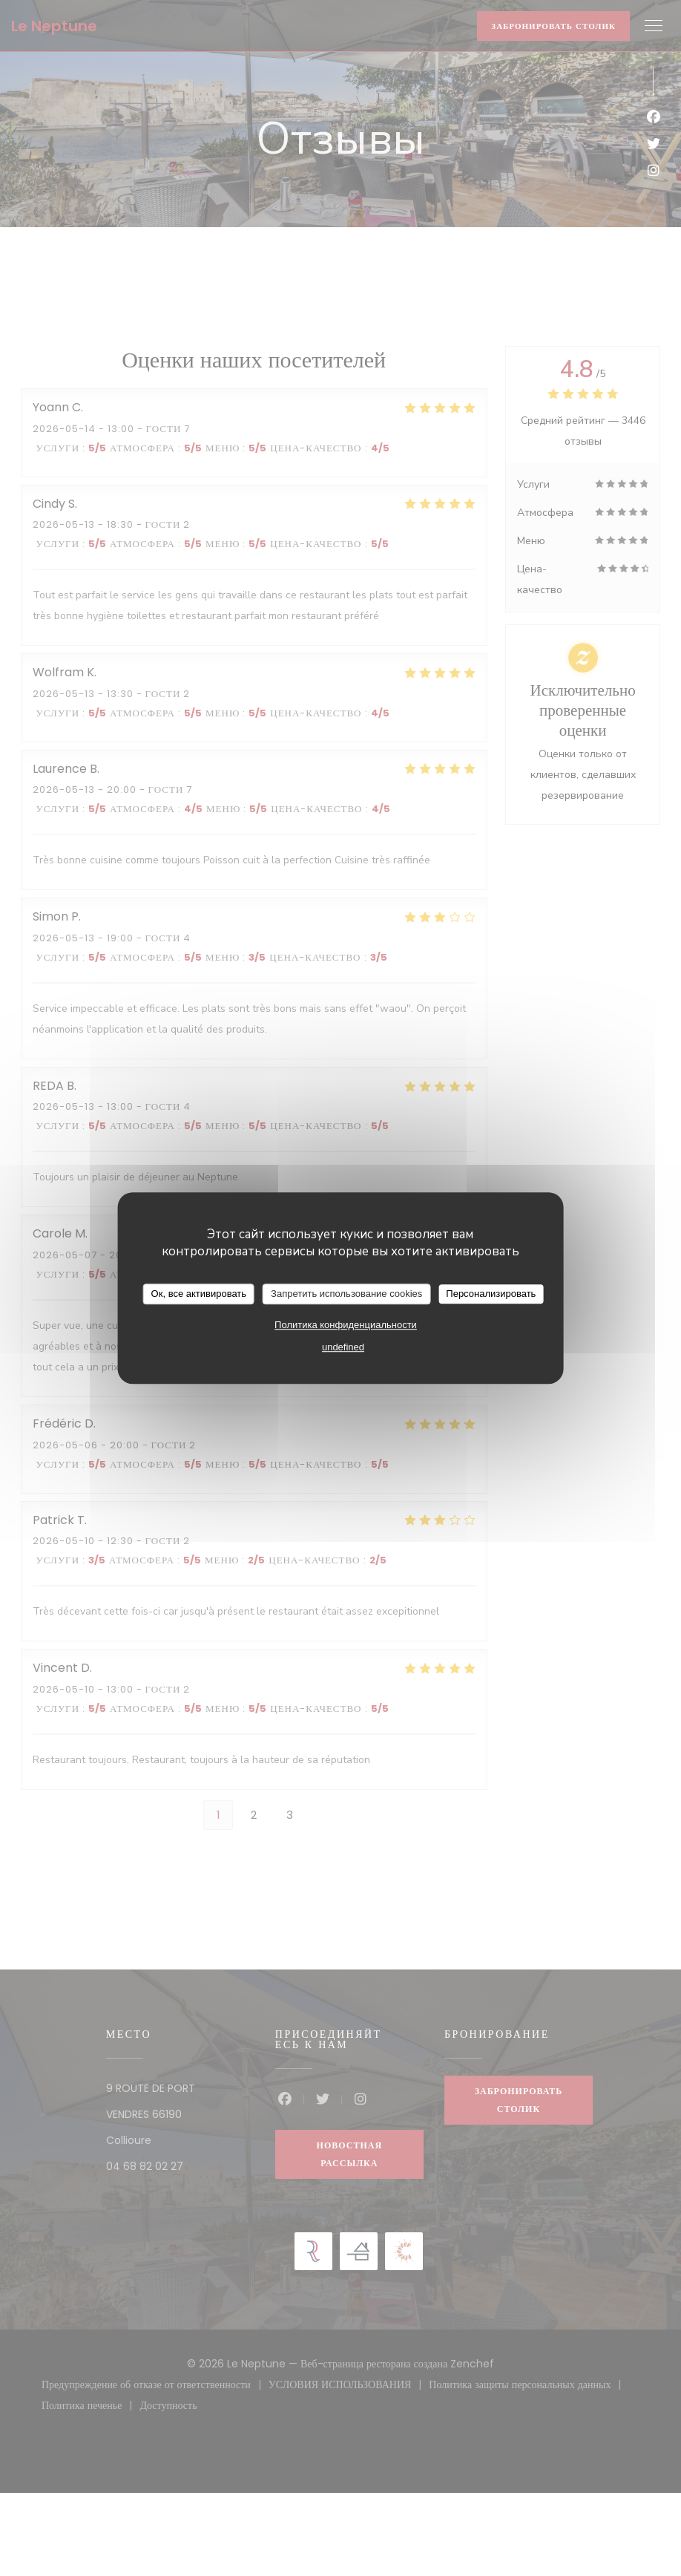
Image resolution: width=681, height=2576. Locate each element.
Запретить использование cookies (346, 1293)
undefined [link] (343, 1347)
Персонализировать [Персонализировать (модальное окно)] (491, 1293)
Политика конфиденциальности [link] (345, 1324)
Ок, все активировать (198, 1293)
